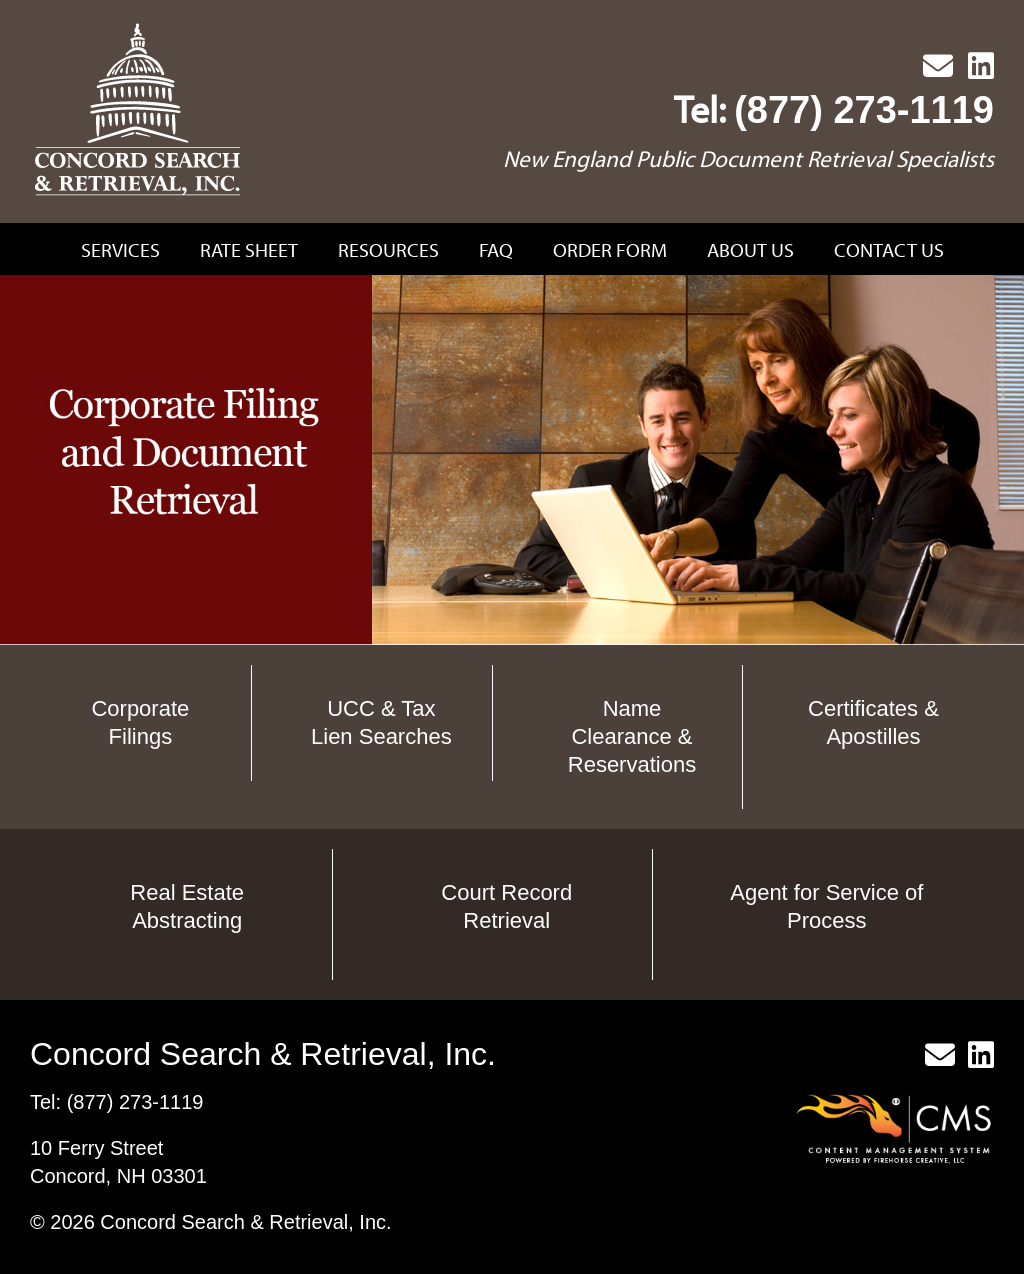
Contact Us (889, 249)
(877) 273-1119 (864, 110)
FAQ (496, 249)
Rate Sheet (249, 249)
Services (120, 249)
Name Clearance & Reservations (632, 736)
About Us (750, 249)
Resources (388, 249)
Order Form (610, 249)
